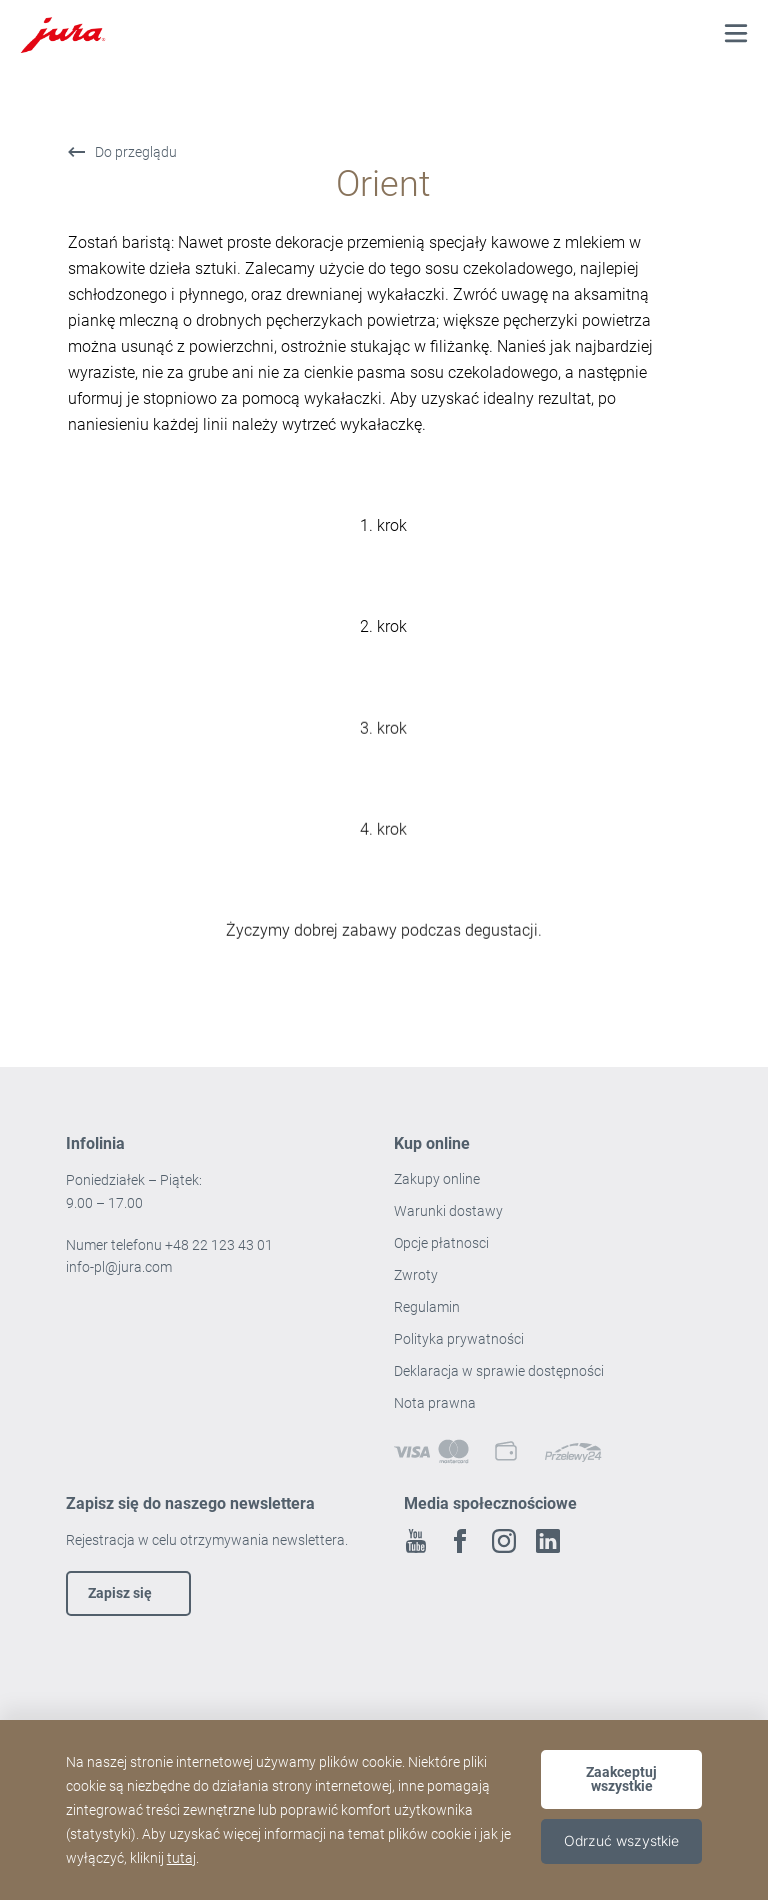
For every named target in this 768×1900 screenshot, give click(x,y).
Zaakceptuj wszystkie (621, 1779)
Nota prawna (435, 1403)
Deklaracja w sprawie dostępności (499, 1371)
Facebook (460, 1541)
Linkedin (548, 1541)
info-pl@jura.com (119, 1267)
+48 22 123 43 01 (219, 1245)
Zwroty (417, 1275)
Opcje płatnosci (441, 1243)
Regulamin (428, 1307)
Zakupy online (437, 1179)
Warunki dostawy (448, 1211)
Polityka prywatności (460, 1339)
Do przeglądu (136, 152)
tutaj (181, 1858)
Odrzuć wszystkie (621, 1840)
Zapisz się (120, 1593)
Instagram (504, 1541)
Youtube (416, 1541)
